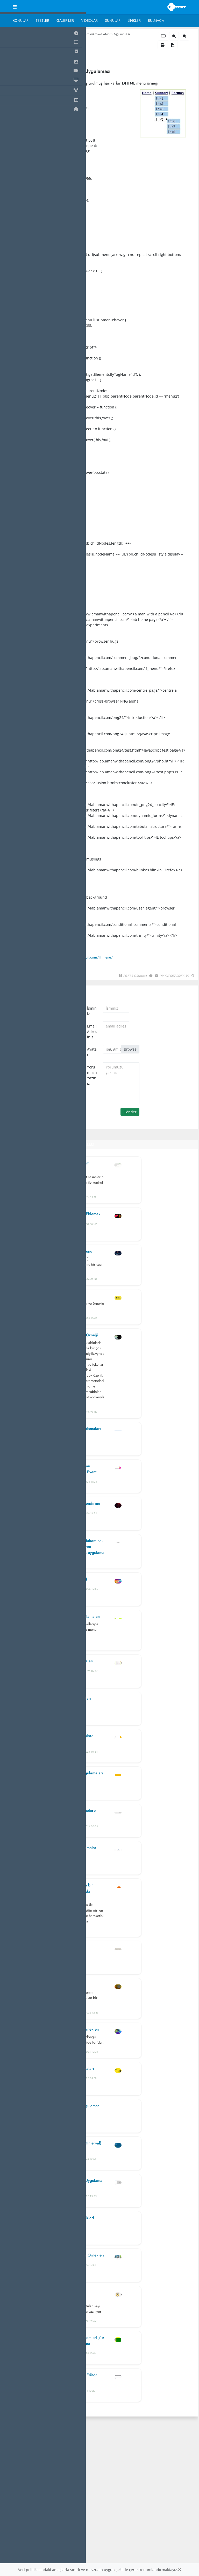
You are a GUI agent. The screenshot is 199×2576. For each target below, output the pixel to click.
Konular (21, 20)
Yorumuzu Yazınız (92, 1075)
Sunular (112, 20)
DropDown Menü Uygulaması (107, 34)
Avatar (92, 1052)
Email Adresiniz (92, 1031)
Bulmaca (156, 20)
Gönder (130, 1111)
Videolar (89, 20)
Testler (42, 20)
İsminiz (92, 1011)
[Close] (179, 2569)
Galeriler (65, 20)
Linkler (134, 20)
